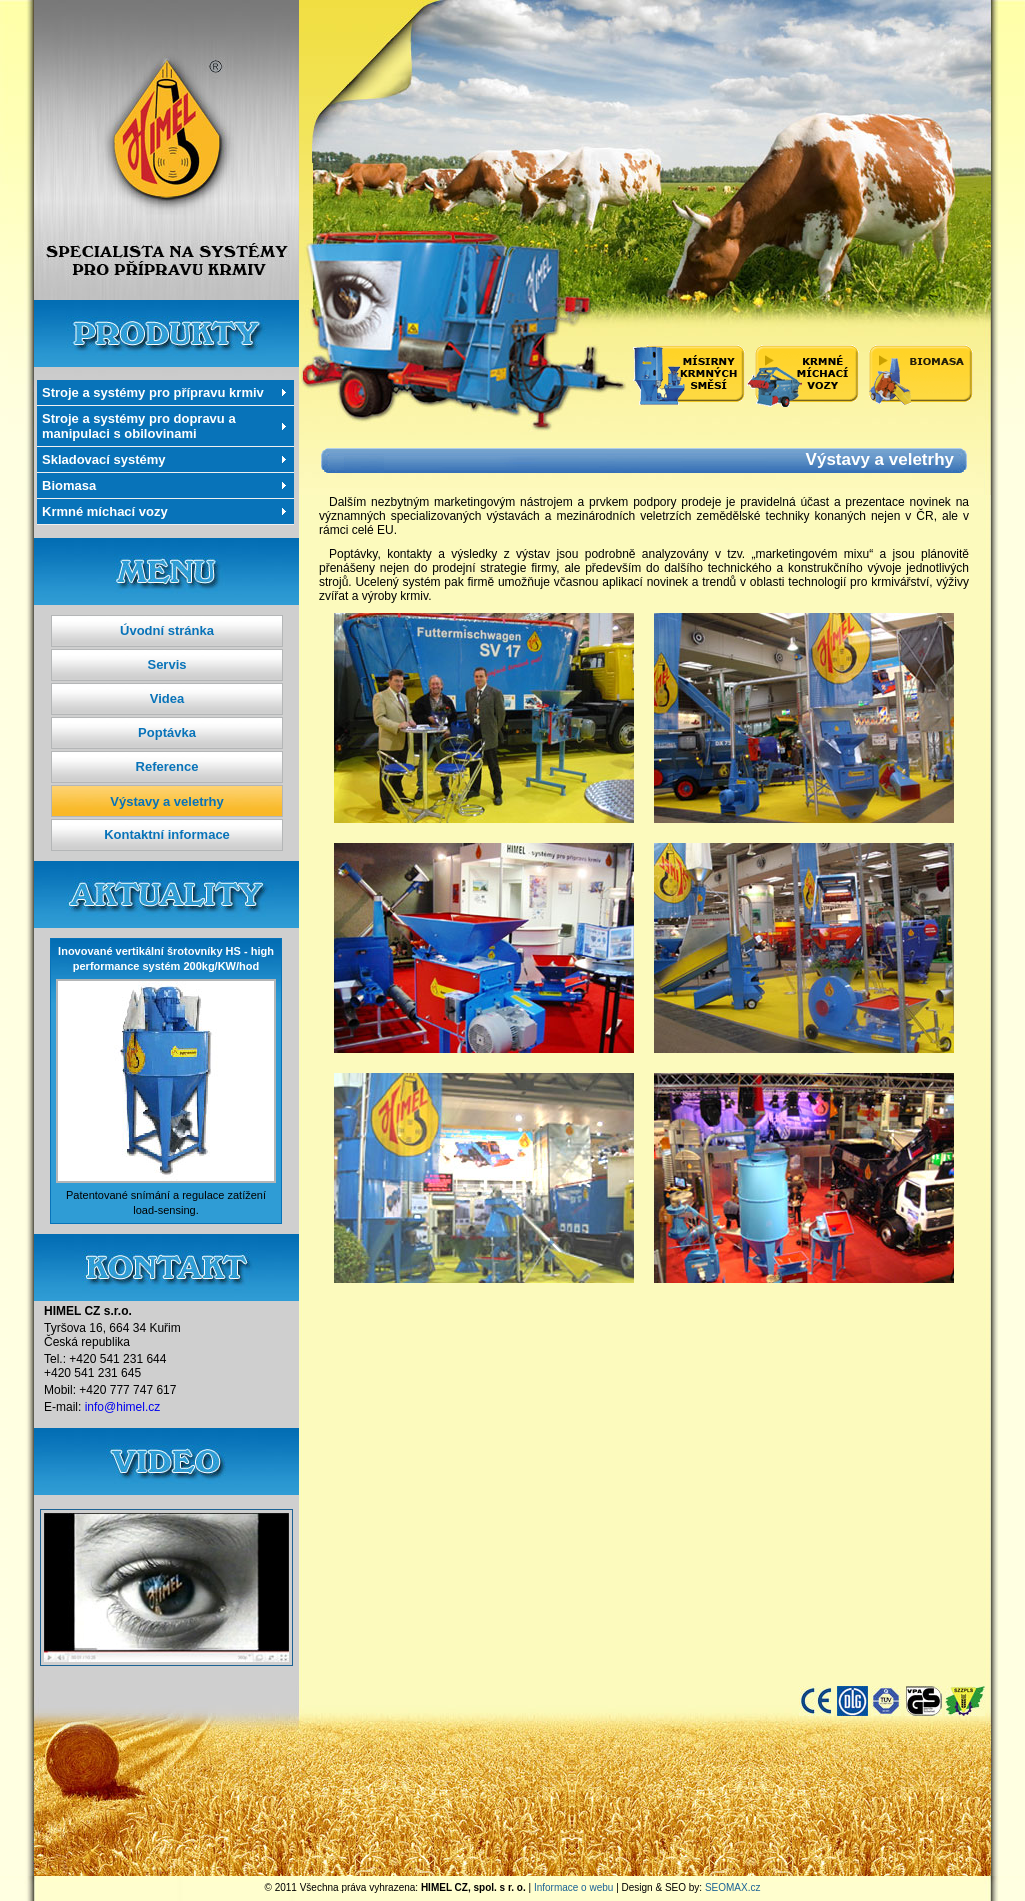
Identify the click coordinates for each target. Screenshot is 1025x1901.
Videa (167, 698)
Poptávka (167, 732)
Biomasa (69, 485)
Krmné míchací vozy (105, 511)
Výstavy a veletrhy (166, 801)
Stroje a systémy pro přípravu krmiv (153, 392)
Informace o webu (574, 1887)
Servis (166, 664)
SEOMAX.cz (733, 1887)
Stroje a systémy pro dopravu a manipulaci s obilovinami (139, 426)
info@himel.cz (123, 1407)
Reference (167, 766)
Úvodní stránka (167, 630)
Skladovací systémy (104, 459)
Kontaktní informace (167, 834)
